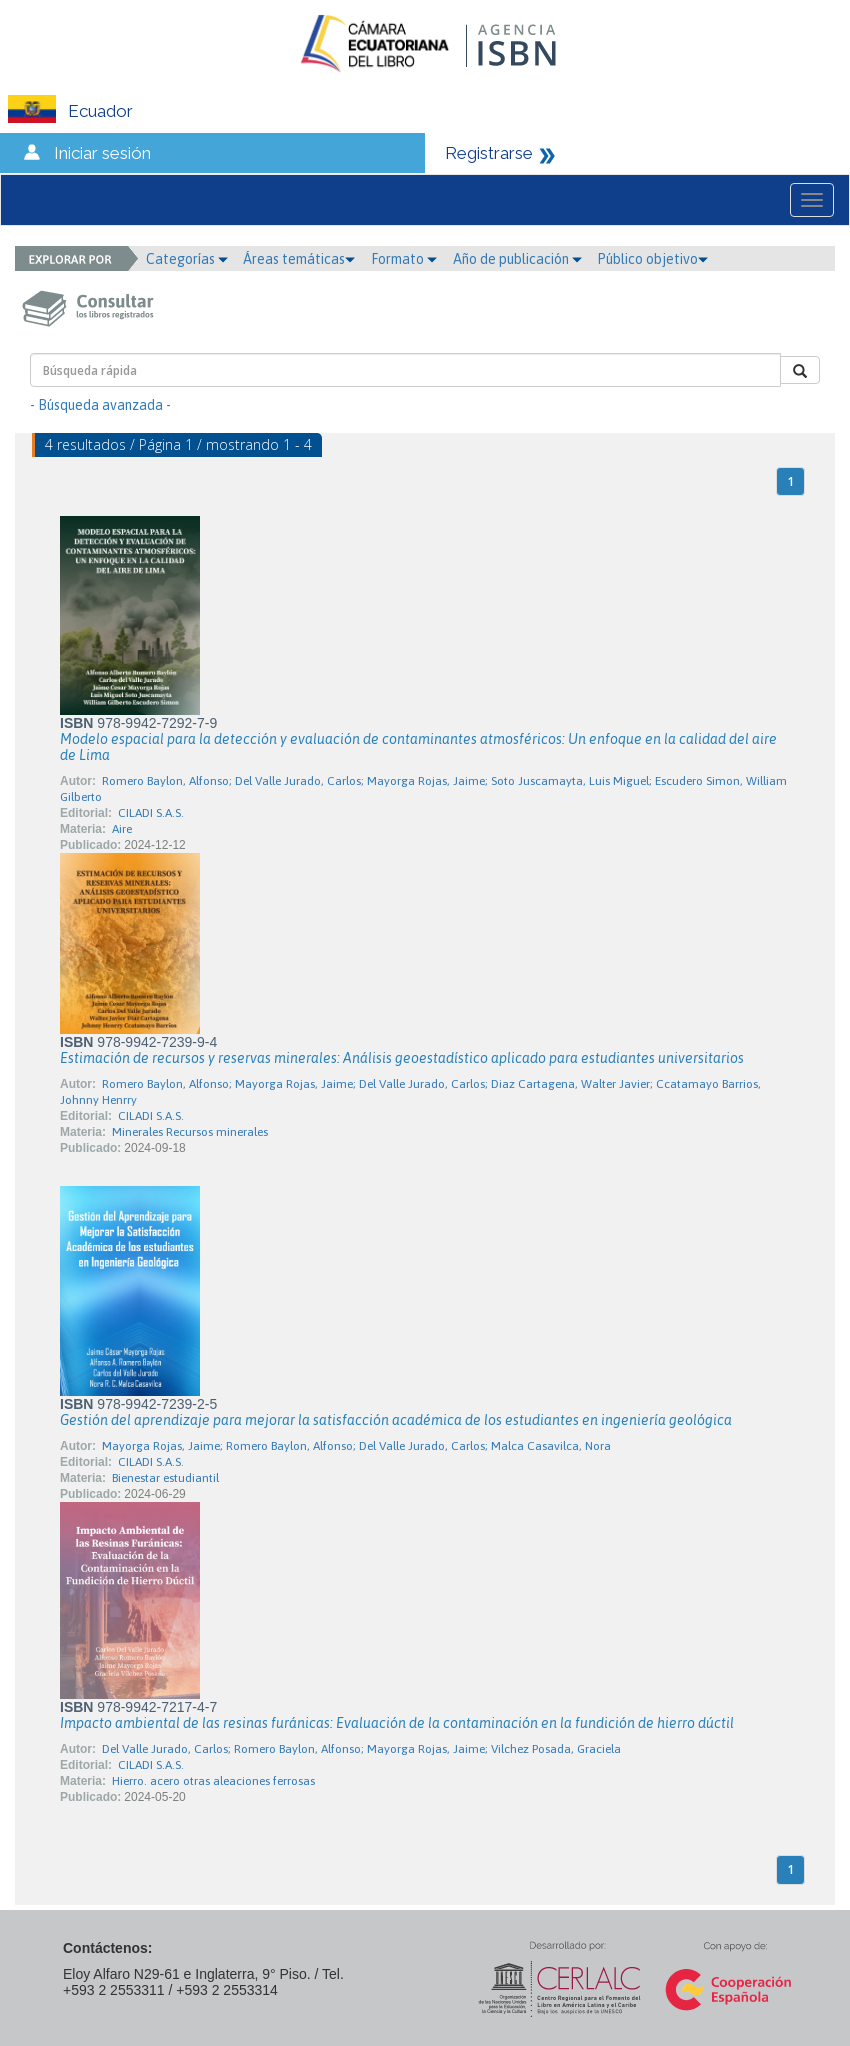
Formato (404, 259)
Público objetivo (652, 259)
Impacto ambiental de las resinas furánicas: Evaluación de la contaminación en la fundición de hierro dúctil (397, 1723)
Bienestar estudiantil (165, 1478)
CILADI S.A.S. (151, 813)
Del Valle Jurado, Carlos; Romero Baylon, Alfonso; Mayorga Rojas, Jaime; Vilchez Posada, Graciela (361, 1749)
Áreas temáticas (299, 259)
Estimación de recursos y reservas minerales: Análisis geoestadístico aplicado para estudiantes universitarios (402, 1058)
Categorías (187, 259)
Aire (122, 829)
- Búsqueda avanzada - (100, 405)
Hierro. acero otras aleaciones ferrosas (213, 1781)
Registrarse (489, 153)
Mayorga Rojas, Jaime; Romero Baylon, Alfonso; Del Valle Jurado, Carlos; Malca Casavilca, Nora (356, 1446)
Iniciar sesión (102, 153)
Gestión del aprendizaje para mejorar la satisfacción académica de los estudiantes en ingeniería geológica (396, 1420)
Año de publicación (517, 259)
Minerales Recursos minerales (190, 1132)
